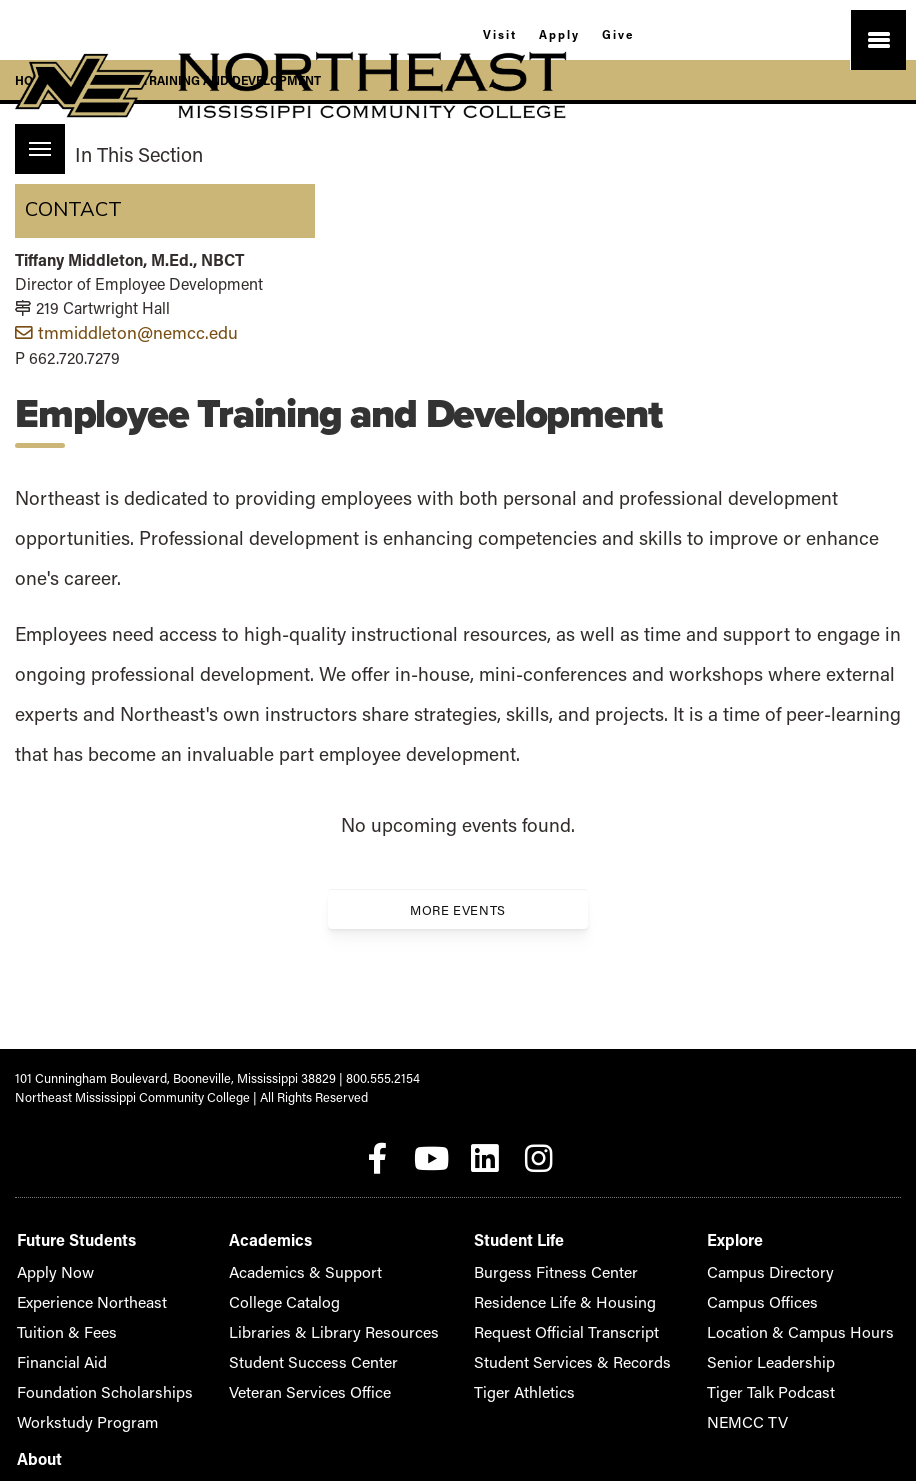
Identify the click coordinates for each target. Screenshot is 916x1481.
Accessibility (754, 1285)
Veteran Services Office (244, 1375)
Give (631, 32)
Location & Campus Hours (623, 1315)
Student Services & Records (447, 1345)
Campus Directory (600, 1255)
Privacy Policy (758, 1375)
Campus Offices (594, 1285)
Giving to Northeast (773, 1345)
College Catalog (223, 1285)
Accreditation (757, 1255)
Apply (559, 32)
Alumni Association (773, 1315)
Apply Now (48, 1255)
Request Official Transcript (442, 1315)
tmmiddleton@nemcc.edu (126, 331)
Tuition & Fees (57, 1315)
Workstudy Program (73, 1405)
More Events (458, 907)
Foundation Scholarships (86, 1375)
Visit (486, 32)
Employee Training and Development (198, 80)
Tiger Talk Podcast (601, 1375)
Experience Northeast (79, 1285)
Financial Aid (53, 1345)
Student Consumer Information (806, 1405)
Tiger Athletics (409, 1375)
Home (33, 80)
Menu (33, 139)
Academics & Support (240, 1255)
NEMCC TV (582, 1405)
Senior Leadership (600, 1345)
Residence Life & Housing (440, 1285)
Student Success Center (246, 1345)
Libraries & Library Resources (262, 1315)
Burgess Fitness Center (433, 1255)
